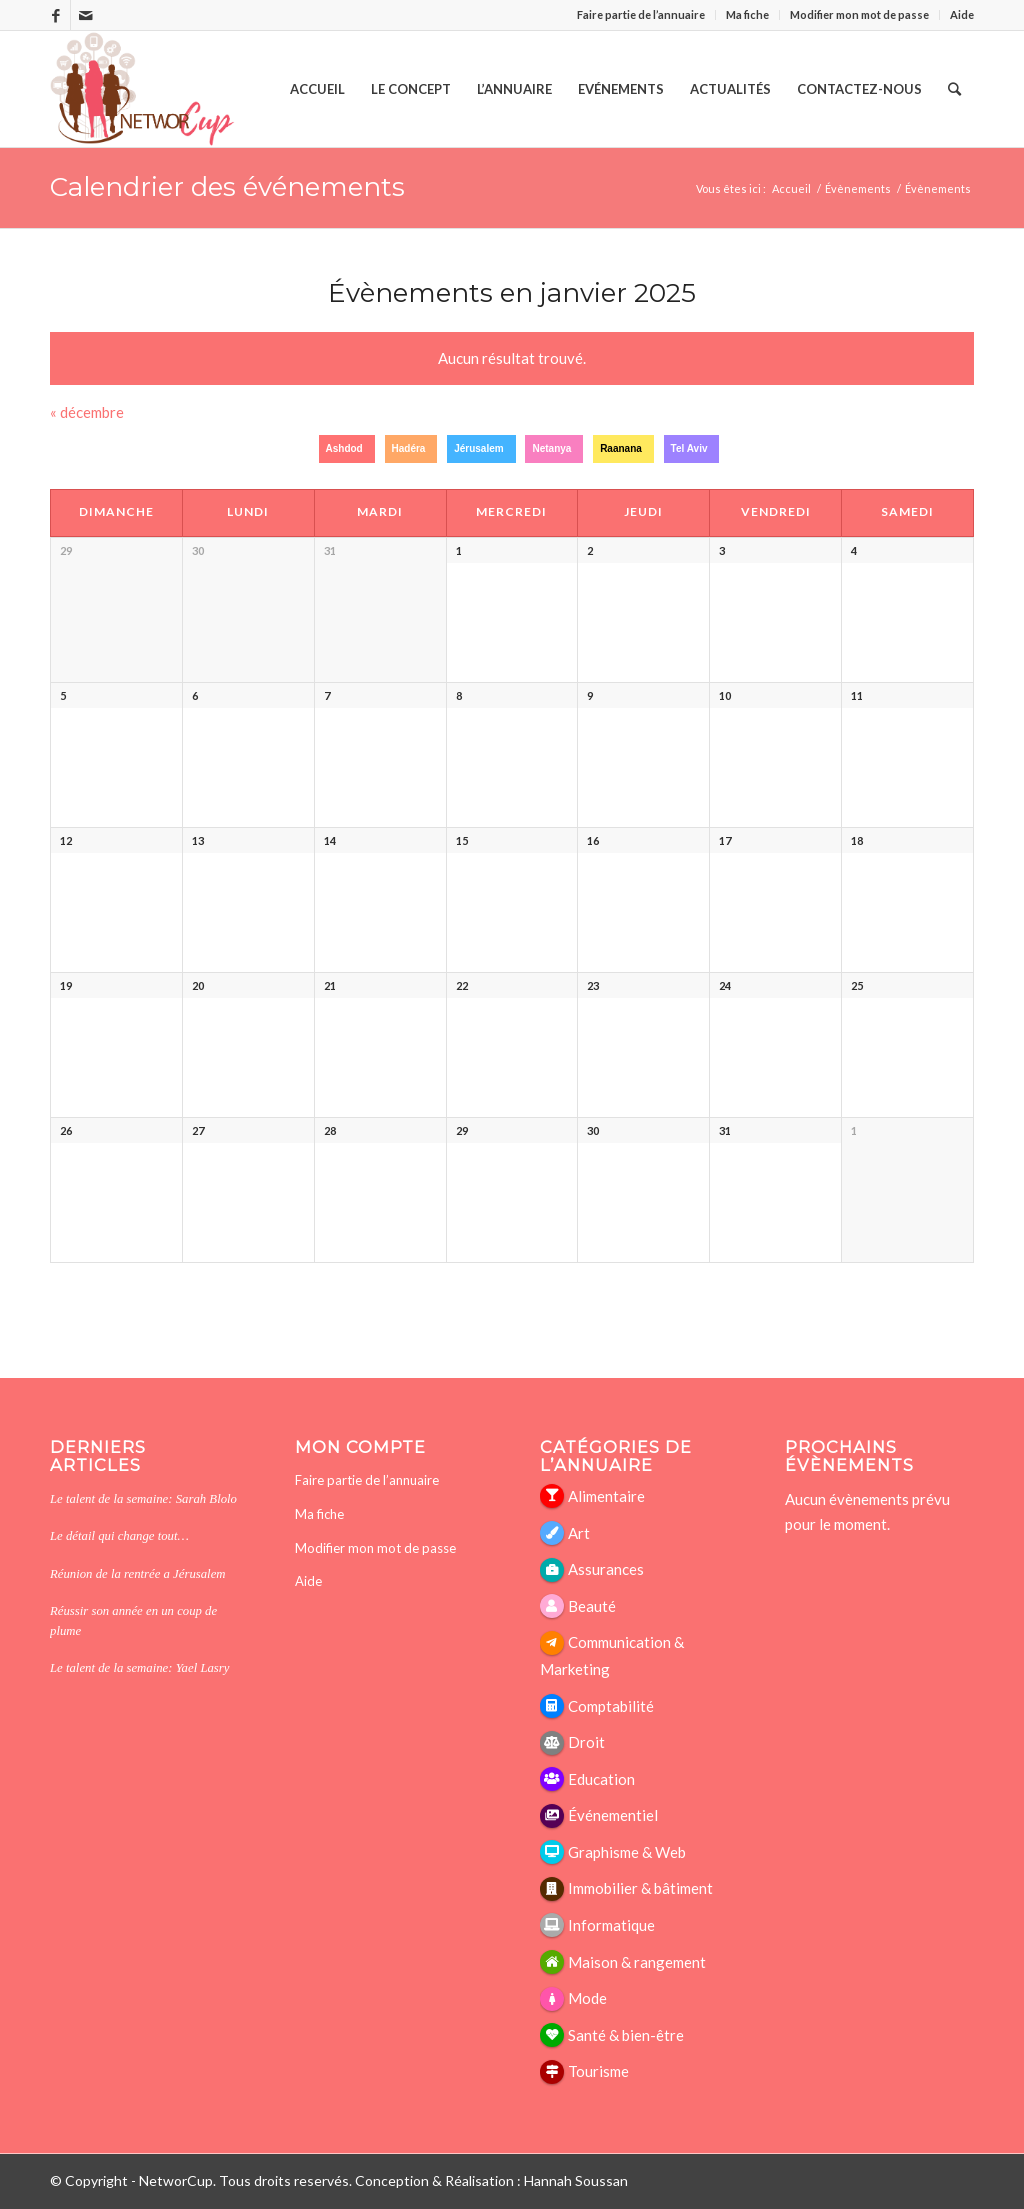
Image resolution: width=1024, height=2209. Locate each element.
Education (601, 1779)
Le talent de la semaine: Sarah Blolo (143, 1499)
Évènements (938, 188)
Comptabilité (611, 1706)
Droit (586, 1742)
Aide (962, 14)
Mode (587, 1998)
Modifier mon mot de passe (859, 14)
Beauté (592, 1606)
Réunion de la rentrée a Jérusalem (138, 1574)
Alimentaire (606, 1496)
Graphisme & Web (627, 1852)
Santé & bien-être (626, 2035)
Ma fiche (747, 14)
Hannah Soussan (576, 2180)
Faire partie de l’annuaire (641, 14)
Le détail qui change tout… (119, 1536)
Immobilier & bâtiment (640, 1888)
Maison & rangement (637, 1962)
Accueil (791, 188)
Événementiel (613, 1815)
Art (579, 1533)
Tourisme (598, 2071)
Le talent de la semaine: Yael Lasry (139, 1668)
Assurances (606, 1569)
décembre (87, 412)
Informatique (611, 1925)
